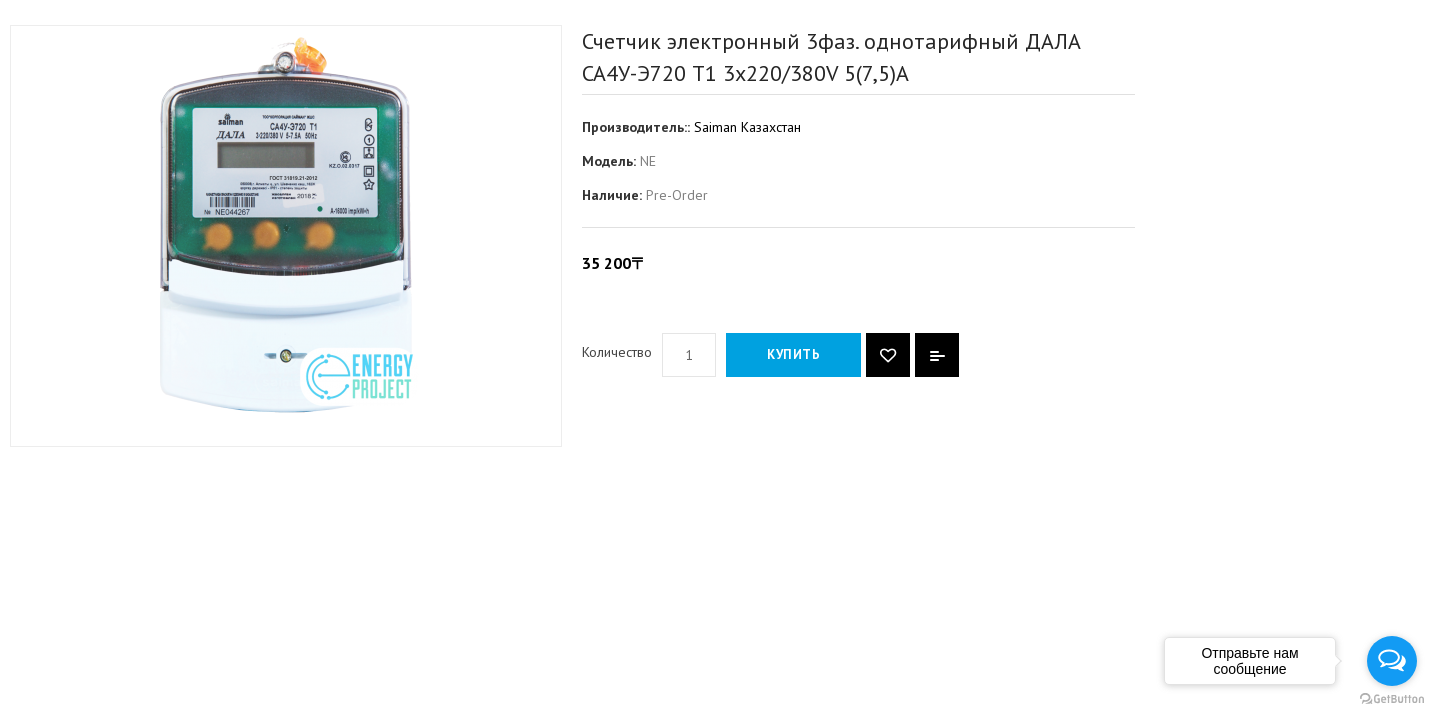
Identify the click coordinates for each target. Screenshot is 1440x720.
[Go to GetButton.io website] (1392, 699)
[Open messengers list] (1392, 661)
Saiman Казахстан (747, 127)
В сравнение (937, 355)
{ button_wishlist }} (888, 355)
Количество (617, 352)
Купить (793, 354)
